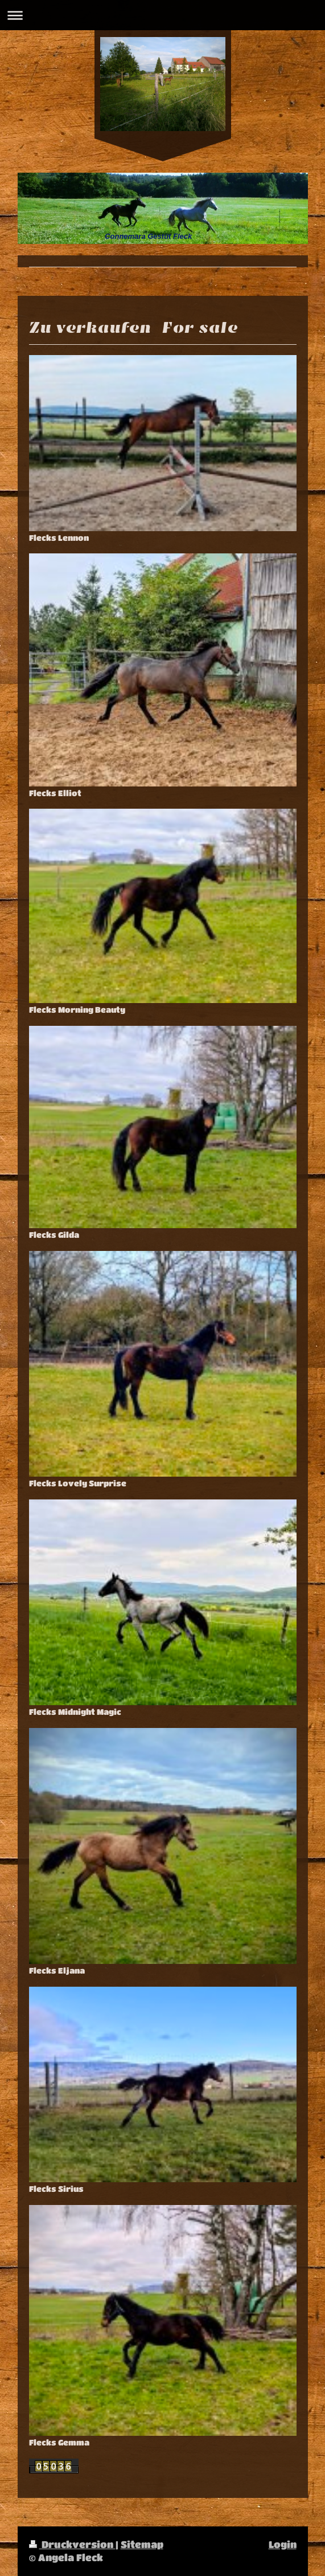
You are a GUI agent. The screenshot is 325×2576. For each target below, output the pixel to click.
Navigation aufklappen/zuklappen (162, 15)
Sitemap (142, 2544)
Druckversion (72, 2544)
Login (283, 2544)
